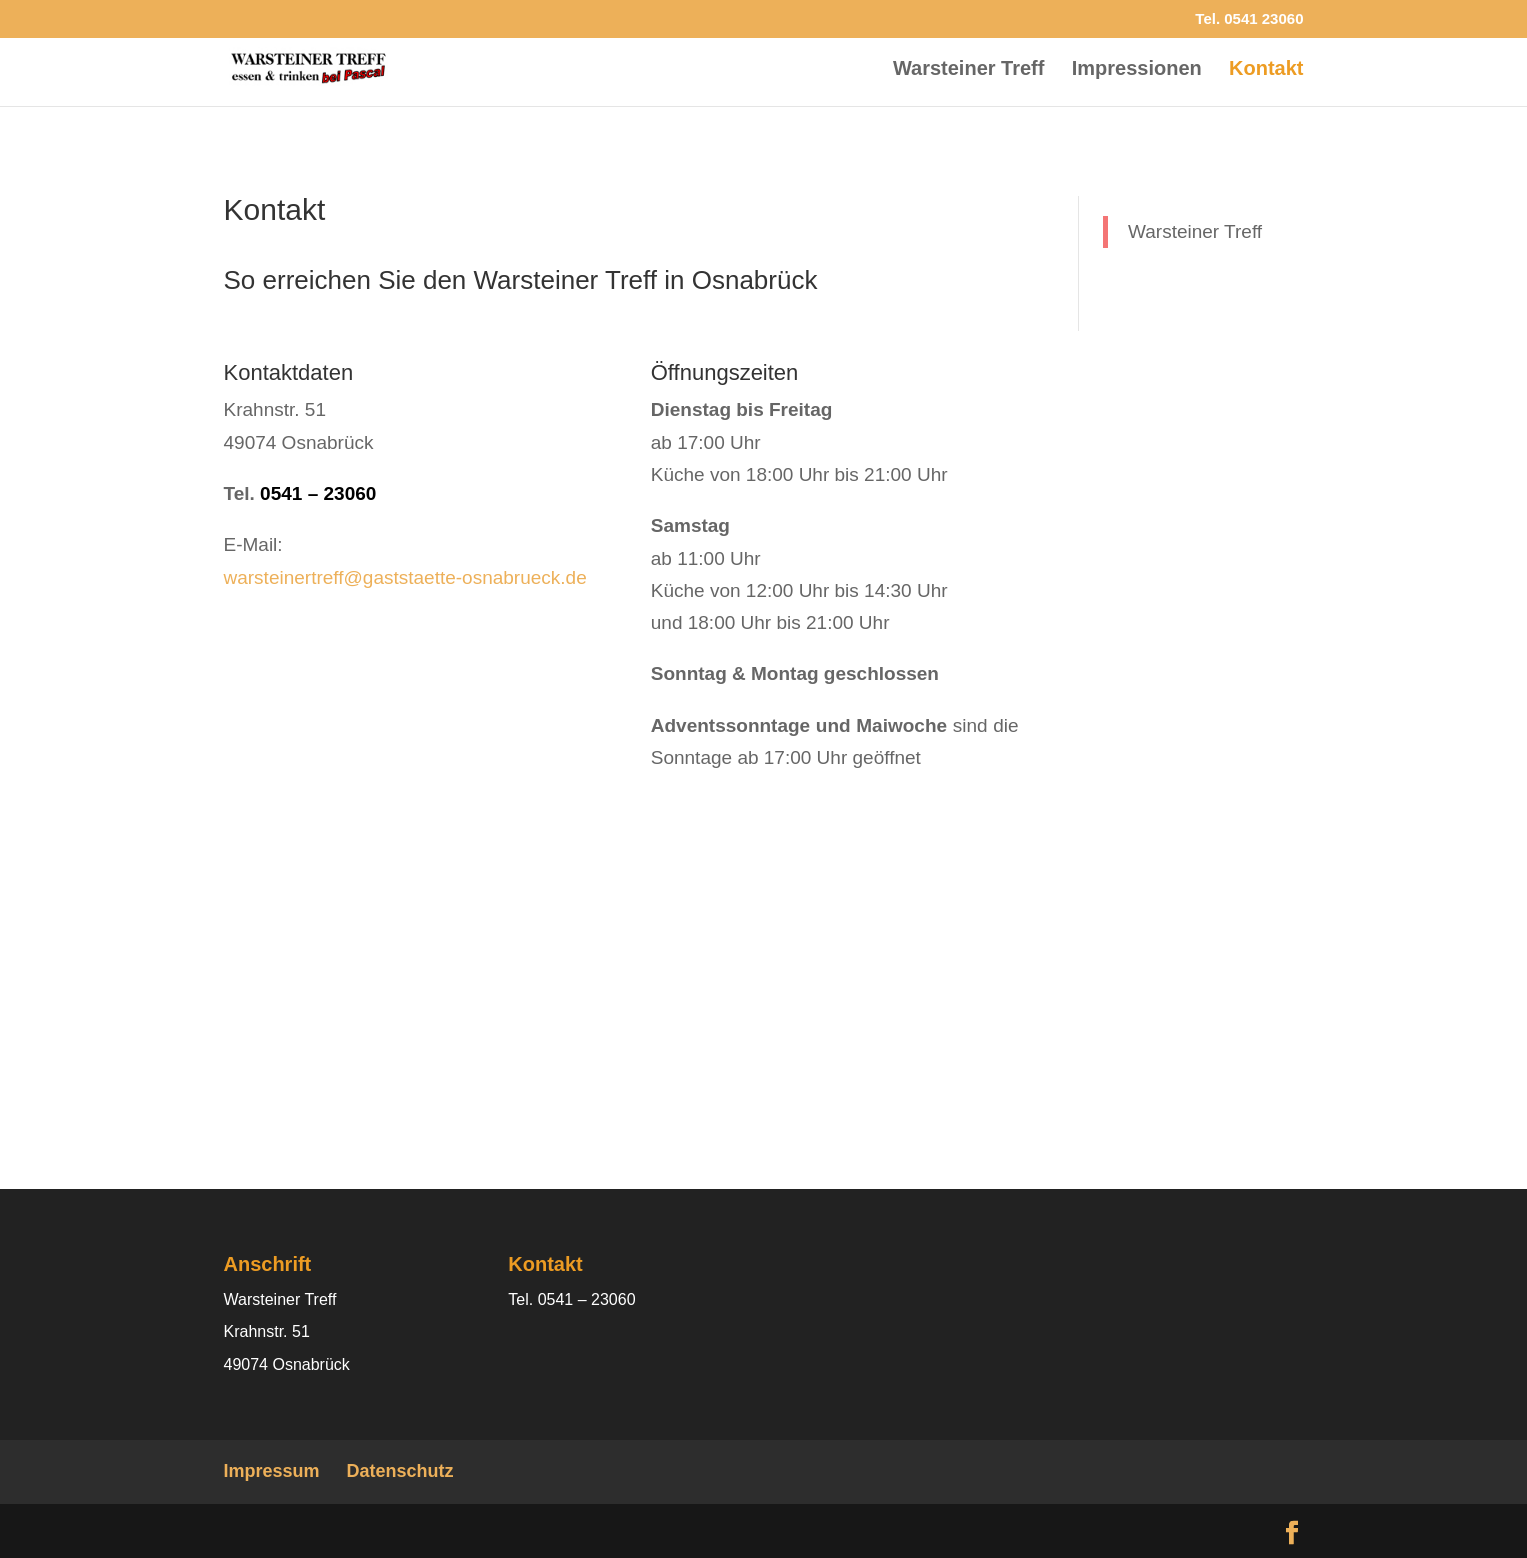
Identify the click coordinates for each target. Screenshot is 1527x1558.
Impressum (272, 1471)
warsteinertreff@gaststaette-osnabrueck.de (405, 577)
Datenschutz (400, 1471)
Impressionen (1137, 70)
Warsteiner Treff (969, 70)
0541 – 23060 (318, 493)
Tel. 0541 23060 (1249, 19)
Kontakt (1266, 70)
